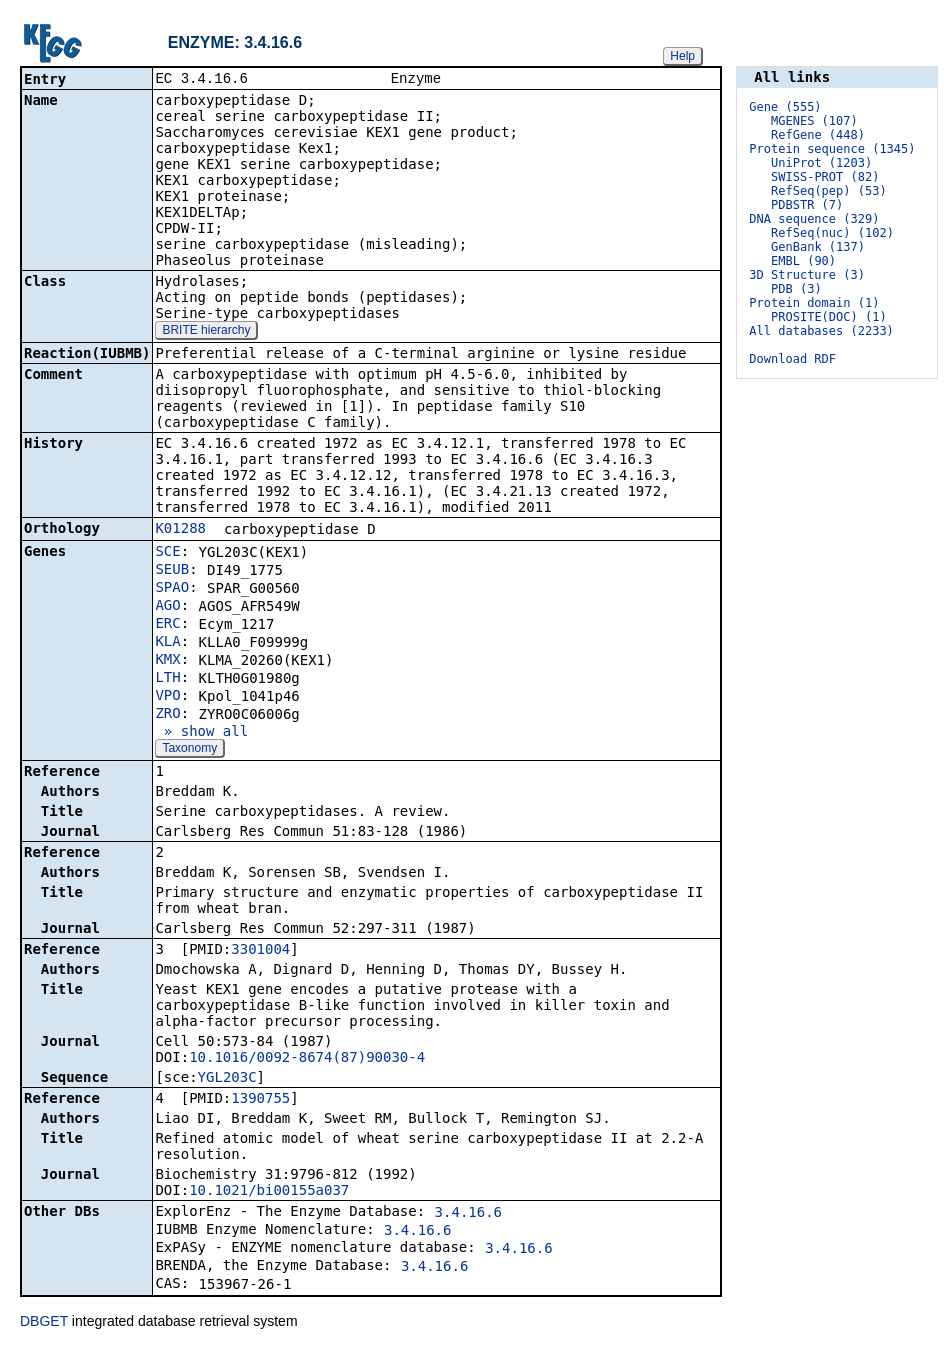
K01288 (180, 530)
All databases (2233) (821, 331)
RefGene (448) (818, 135)
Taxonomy (189, 750)
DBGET (44, 1323)
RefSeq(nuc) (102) (832, 233)
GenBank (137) (818, 247)
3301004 (260, 951)
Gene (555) (785, 107)
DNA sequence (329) (814, 219)
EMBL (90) (803, 261)
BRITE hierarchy (206, 332)
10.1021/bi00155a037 (269, 1192)
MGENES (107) (814, 121)
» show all (201, 733)
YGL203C (227, 1079)
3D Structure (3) (807, 275)
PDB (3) (796, 289)
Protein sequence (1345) (832, 149)
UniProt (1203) (821, 163)
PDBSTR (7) (807, 205)
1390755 (260, 1100)
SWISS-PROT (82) (825, 177)
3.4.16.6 (468, 1214)
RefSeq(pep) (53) (829, 191)
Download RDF (792, 359)
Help (682, 56)
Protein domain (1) (814, 303)
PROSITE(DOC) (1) (829, 317)
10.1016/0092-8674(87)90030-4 (307, 1059)
